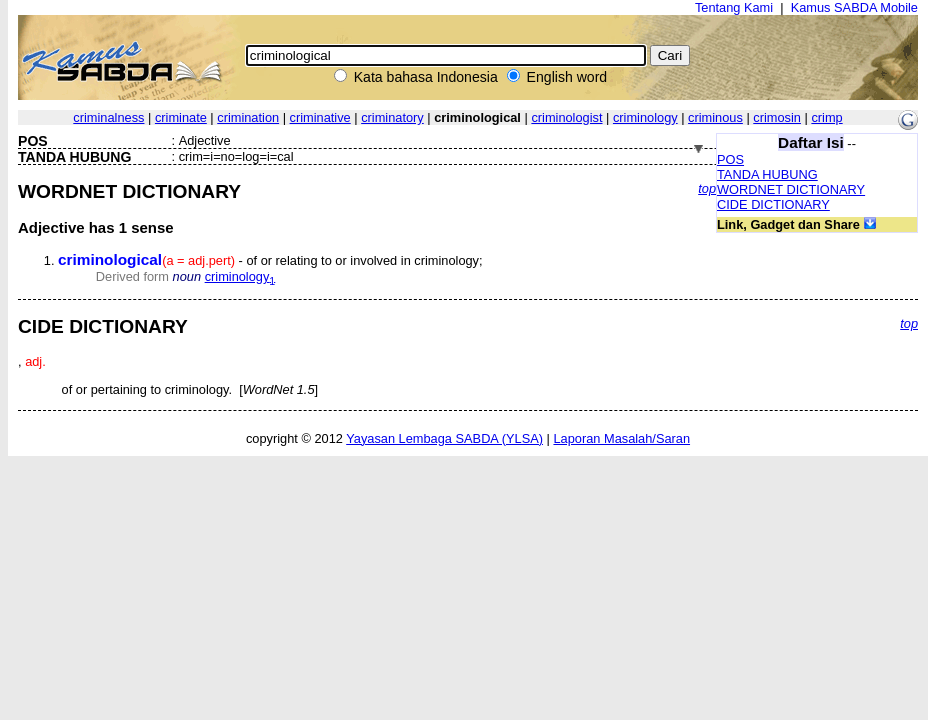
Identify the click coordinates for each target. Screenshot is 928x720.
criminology (645, 117)
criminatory (392, 117)
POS (730, 159)
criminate (181, 117)
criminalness (108, 117)
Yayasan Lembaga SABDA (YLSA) (444, 438)
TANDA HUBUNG (767, 174)
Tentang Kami (734, 7)
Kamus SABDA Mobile (854, 7)
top (707, 188)
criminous (715, 117)
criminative (320, 117)
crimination (248, 117)
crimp (826, 117)
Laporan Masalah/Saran (621, 438)
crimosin (777, 117)
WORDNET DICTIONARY (791, 189)
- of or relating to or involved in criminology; (270, 260)
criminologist (566, 117)
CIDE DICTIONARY (773, 204)
